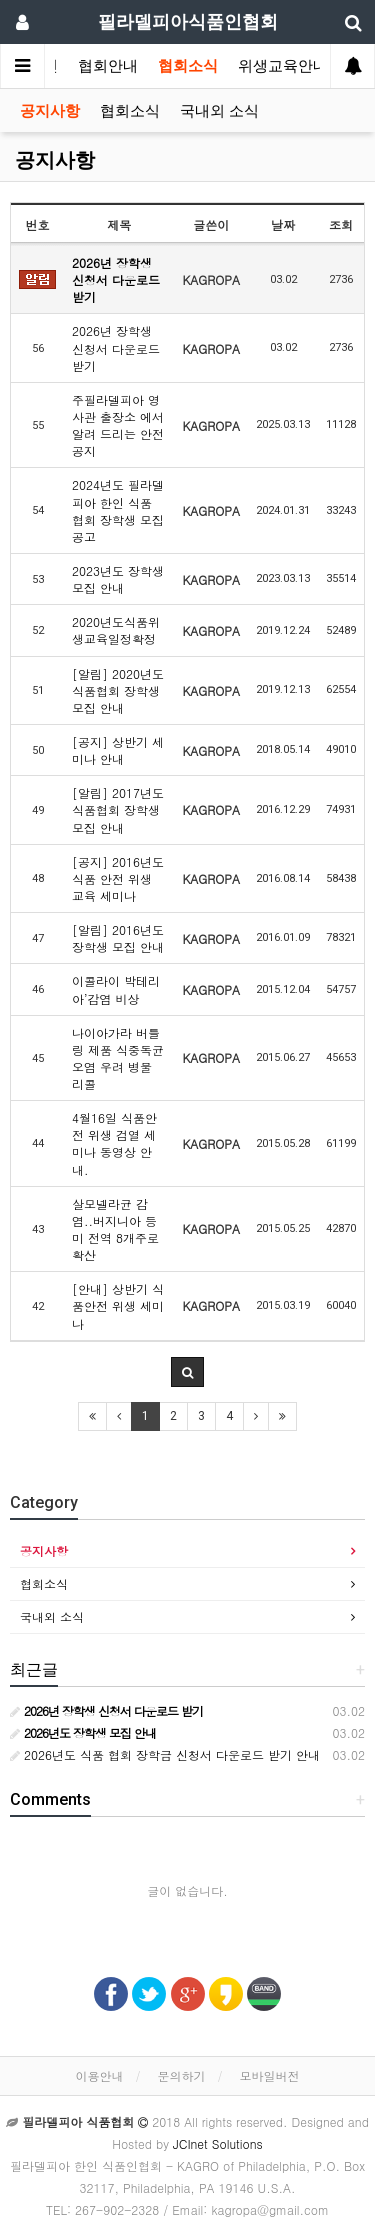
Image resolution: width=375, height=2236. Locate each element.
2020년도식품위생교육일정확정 (116, 630)
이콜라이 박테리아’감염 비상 (116, 989)
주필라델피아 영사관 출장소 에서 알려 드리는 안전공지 (118, 425)
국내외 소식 (219, 111)
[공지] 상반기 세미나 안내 (118, 750)
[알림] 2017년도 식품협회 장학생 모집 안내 (118, 809)
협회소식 (188, 66)
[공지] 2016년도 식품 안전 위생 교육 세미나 (118, 878)
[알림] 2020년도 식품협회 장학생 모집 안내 (118, 690)
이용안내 (99, 2075)
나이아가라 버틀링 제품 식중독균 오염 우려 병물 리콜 (118, 1058)
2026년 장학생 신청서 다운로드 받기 (116, 279)
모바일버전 (270, 2075)
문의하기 (182, 2075)
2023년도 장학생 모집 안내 (118, 579)
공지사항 (50, 111)
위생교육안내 (283, 66)
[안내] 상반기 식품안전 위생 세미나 (118, 1305)
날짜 (283, 224)
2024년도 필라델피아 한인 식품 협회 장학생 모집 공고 (118, 510)
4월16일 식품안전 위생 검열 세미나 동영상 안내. (114, 1143)
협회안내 (108, 66)
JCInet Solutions (218, 2143)
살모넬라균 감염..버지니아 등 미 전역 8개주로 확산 (115, 1229)
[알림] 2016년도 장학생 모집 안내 (118, 938)
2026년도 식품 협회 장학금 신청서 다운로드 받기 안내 (165, 1754)
